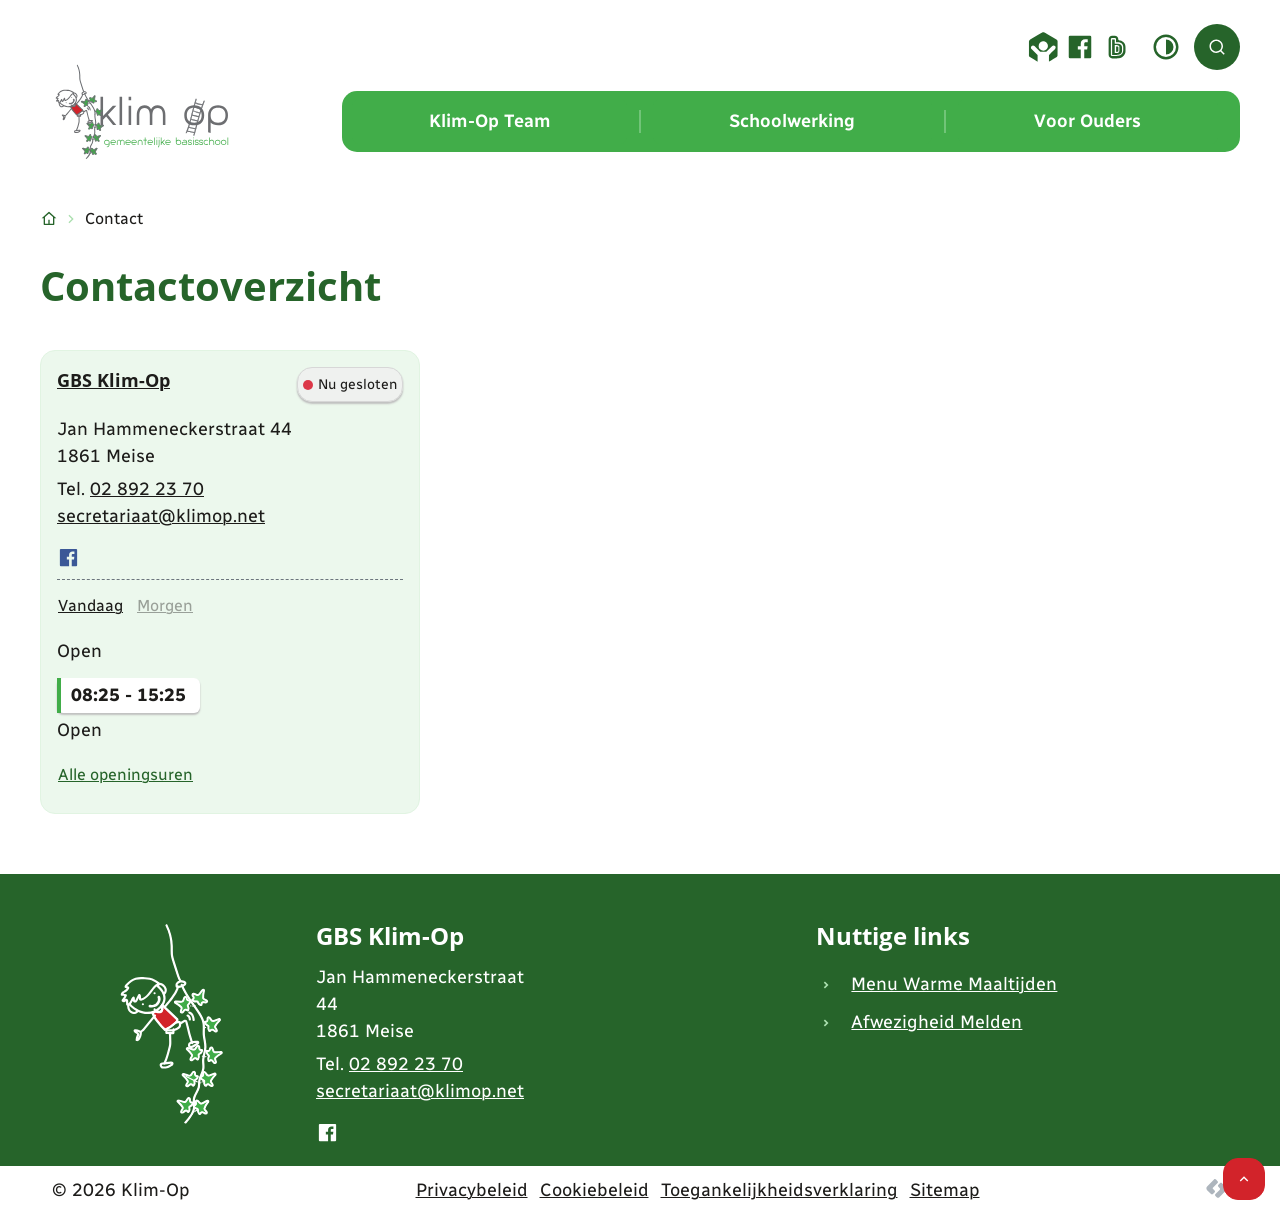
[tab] (90, 605)
